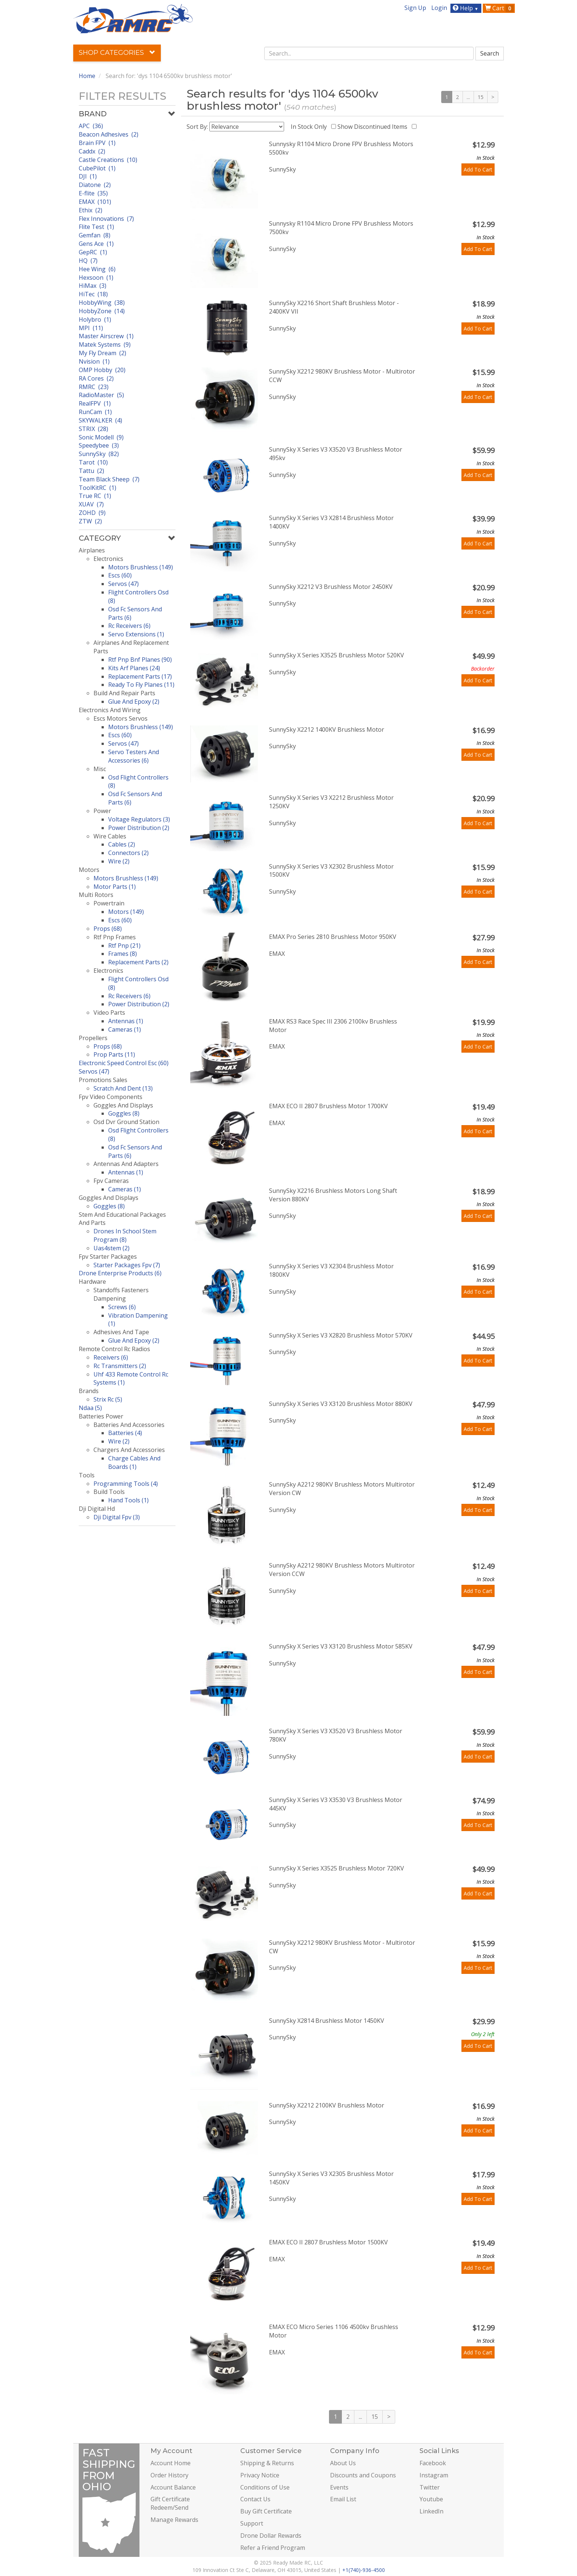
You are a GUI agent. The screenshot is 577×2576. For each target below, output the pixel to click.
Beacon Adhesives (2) (108, 134)
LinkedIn (431, 2511)
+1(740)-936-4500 (363, 2569)
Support (251, 2523)
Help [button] (466, 8)
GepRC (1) (93, 252)
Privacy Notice (259, 2475)
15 (481, 96)
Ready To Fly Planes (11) (141, 685)
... (468, 96)
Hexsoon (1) (96, 277)
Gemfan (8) (94, 235)
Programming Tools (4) (125, 1484)
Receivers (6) (110, 1357)
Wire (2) (119, 861)
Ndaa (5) (90, 1408)
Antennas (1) (125, 1021)
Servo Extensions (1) (136, 634)
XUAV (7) (91, 504)
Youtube (431, 2499)
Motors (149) (126, 912)
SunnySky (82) (99, 454)
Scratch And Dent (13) (123, 1088)
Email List (343, 2499)
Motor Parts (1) (114, 887)
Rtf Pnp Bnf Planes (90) (140, 660)
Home (87, 76)
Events (339, 2487)
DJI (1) (88, 176)
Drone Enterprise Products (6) (120, 1273)
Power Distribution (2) (138, 828)
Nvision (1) (94, 361)
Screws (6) (122, 1307)
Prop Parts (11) (114, 1054)
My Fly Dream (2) (102, 353)
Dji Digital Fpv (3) (116, 1517)
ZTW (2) (90, 521)
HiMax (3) (92, 286)
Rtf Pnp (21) (124, 945)
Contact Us (255, 2499)
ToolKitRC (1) (97, 488)
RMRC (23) (94, 387)
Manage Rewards (174, 2520)
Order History (169, 2475)
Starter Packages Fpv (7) (126, 1265)
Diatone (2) (95, 185)
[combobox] (369, 53)
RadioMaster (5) (101, 395)
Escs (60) (120, 575)
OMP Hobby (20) (102, 370)
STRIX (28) (93, 429)
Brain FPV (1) (97, 143)
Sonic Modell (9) (101, 437)
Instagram (434, 2475)
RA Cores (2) (96, 378)
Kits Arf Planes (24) (134, 668)
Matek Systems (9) (105, 344)
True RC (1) (95, 496)
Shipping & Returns (267, 2463)
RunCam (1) (95, 412)
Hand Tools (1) (128, 1500)
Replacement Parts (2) (138, 962)
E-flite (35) (93, 193)
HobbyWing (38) (102, 302)
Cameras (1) (124, 1029)
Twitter (430, 2487)
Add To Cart (478, 169)
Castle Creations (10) (108, 160)
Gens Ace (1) (96, 244)
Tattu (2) (91, 471)
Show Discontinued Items (373, 127)
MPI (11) (91, 328)
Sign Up (415, 8)
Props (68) (107, 929)
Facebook (433, 2463)
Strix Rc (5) (107, 1399)
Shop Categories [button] (117, 53)
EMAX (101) (95, 202)
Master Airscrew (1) (106, 336)
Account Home (171, 2463)
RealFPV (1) (95, 403)
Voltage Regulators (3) (139, 819)
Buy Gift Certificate (266, 2511)
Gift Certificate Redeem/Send (170, 2503)
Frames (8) (122, 954)
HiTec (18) (93, 294)
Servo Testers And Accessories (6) (133, 756)
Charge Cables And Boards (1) (134, 1462)
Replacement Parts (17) (140, 676)
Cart (499, 8)
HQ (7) (88, 261)
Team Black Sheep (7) (109, 479)
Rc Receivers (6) (129, 626)
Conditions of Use (265, 2487)
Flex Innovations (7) (106, 219)
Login (439, 8)
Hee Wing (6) (97, 269)
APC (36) (91, 126)
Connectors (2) (128, 853)
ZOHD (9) (92, 513)
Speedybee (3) (99, 445)
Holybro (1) (95, 319)
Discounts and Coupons (363, 2475)
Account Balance (173, 2487)
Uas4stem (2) (111, 1248)
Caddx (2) (92, 151)
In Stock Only (310, 127)
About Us (343, 2463)
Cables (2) (121, 844)
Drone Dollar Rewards (270, 2535)
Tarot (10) (93, 462)
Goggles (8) (123, 1113)
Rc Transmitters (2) (119, 1366)
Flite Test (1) (96, 227)
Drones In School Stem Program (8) (124, 1235)
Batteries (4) (125, 1433)
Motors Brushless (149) (140, 567)
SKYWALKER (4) (100, 420)
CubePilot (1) (97, 168)
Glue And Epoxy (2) (133, 701)
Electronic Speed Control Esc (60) (124, 1063)
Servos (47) (123, 584)
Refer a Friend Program (272, 2548)
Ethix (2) (90, 210)
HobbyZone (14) (102, 311)
